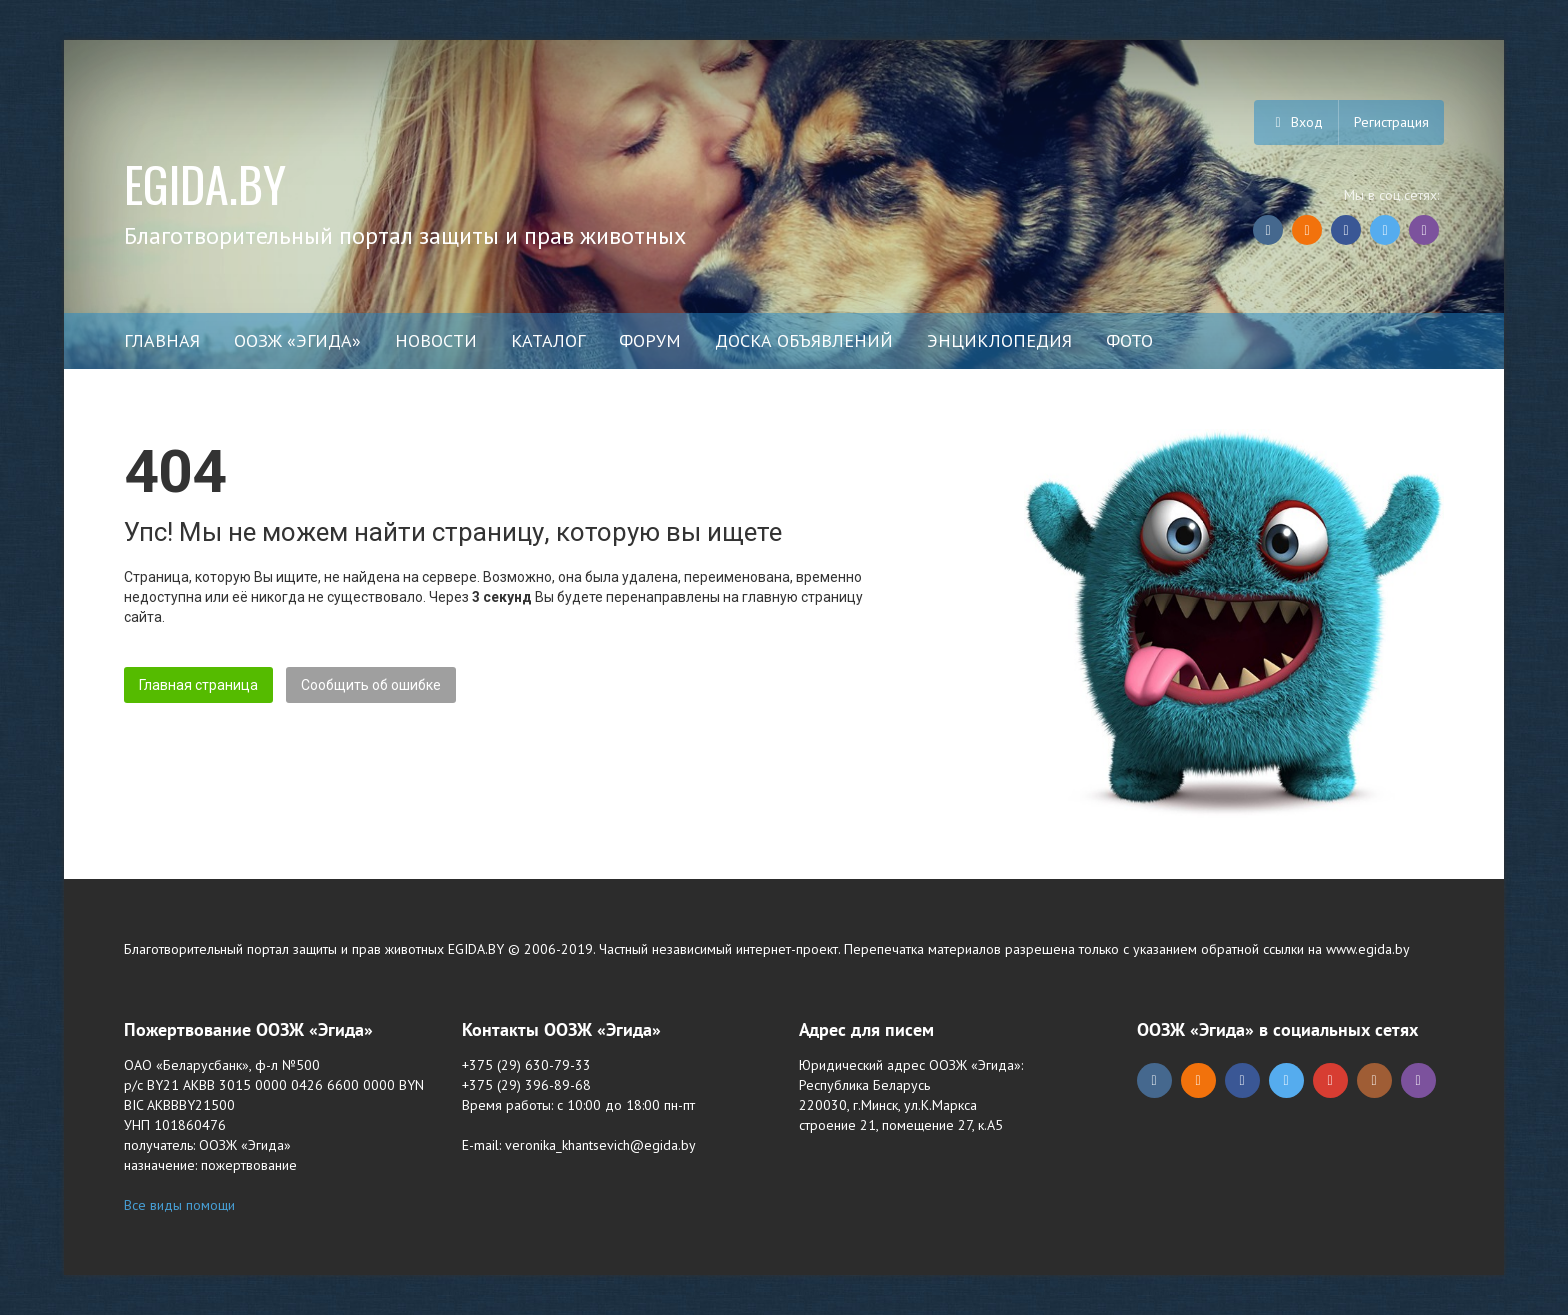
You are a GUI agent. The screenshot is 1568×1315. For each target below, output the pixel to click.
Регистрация (1391, 122)
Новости (436, 340)
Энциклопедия (999, 340)
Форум (650, 340)
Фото (1129, 340)
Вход (1296, 122)
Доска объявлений (804, 340)
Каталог (548, 340)
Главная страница (198, 685)
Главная (162, 340)
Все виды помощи (179, 1205)
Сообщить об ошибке (371, 685)
